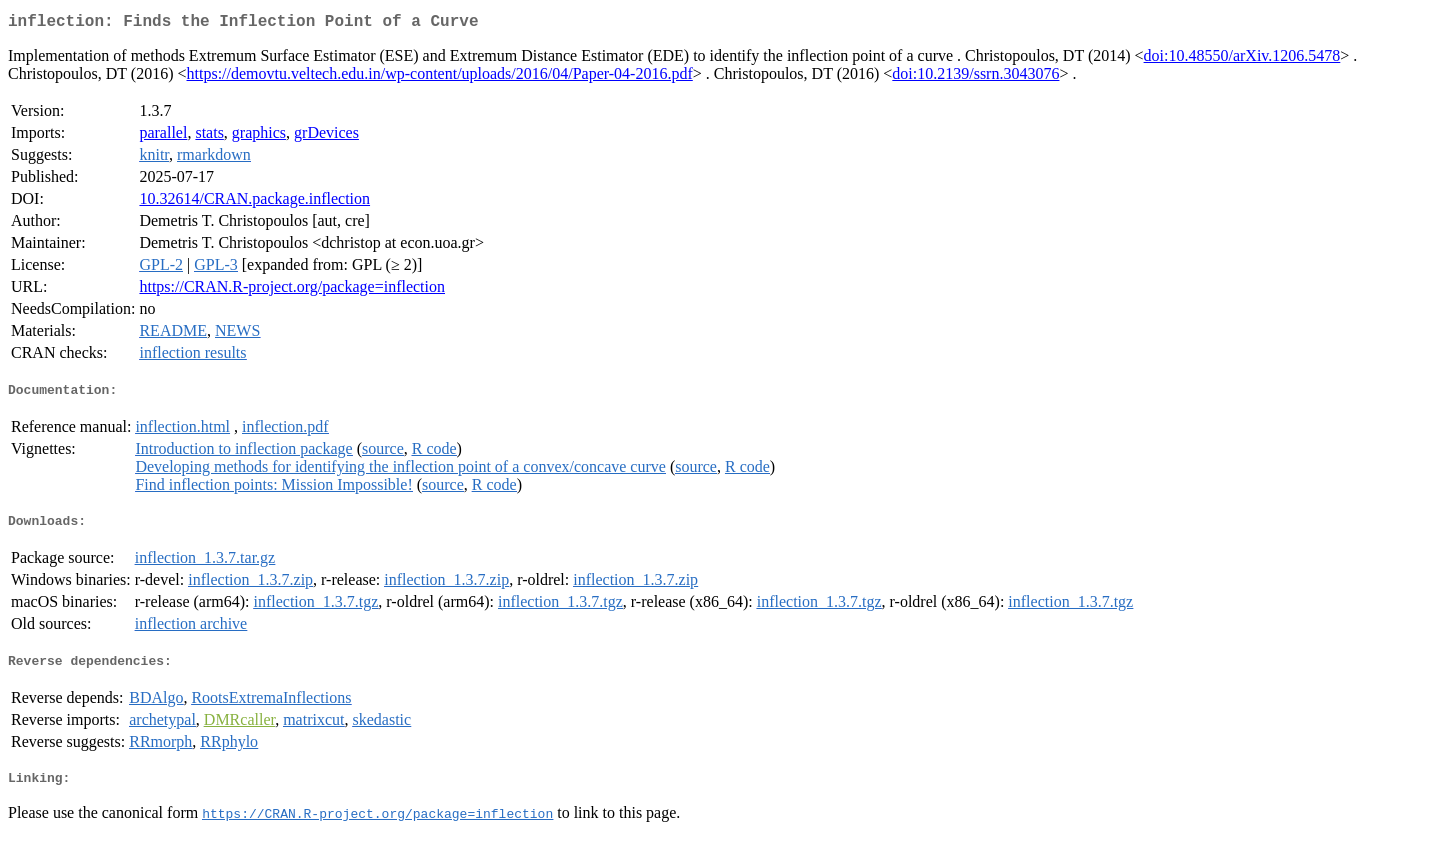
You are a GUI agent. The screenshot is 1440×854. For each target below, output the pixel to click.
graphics (259, 136)
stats (209, 136)
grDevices (326, 136)
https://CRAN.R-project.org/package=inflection (292, 290)
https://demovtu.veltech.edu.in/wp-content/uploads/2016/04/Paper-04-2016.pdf (440, 77)
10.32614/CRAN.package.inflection (254, 202)
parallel (163, 136)
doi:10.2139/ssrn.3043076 (975, 77)
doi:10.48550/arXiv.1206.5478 (1242, 59)
